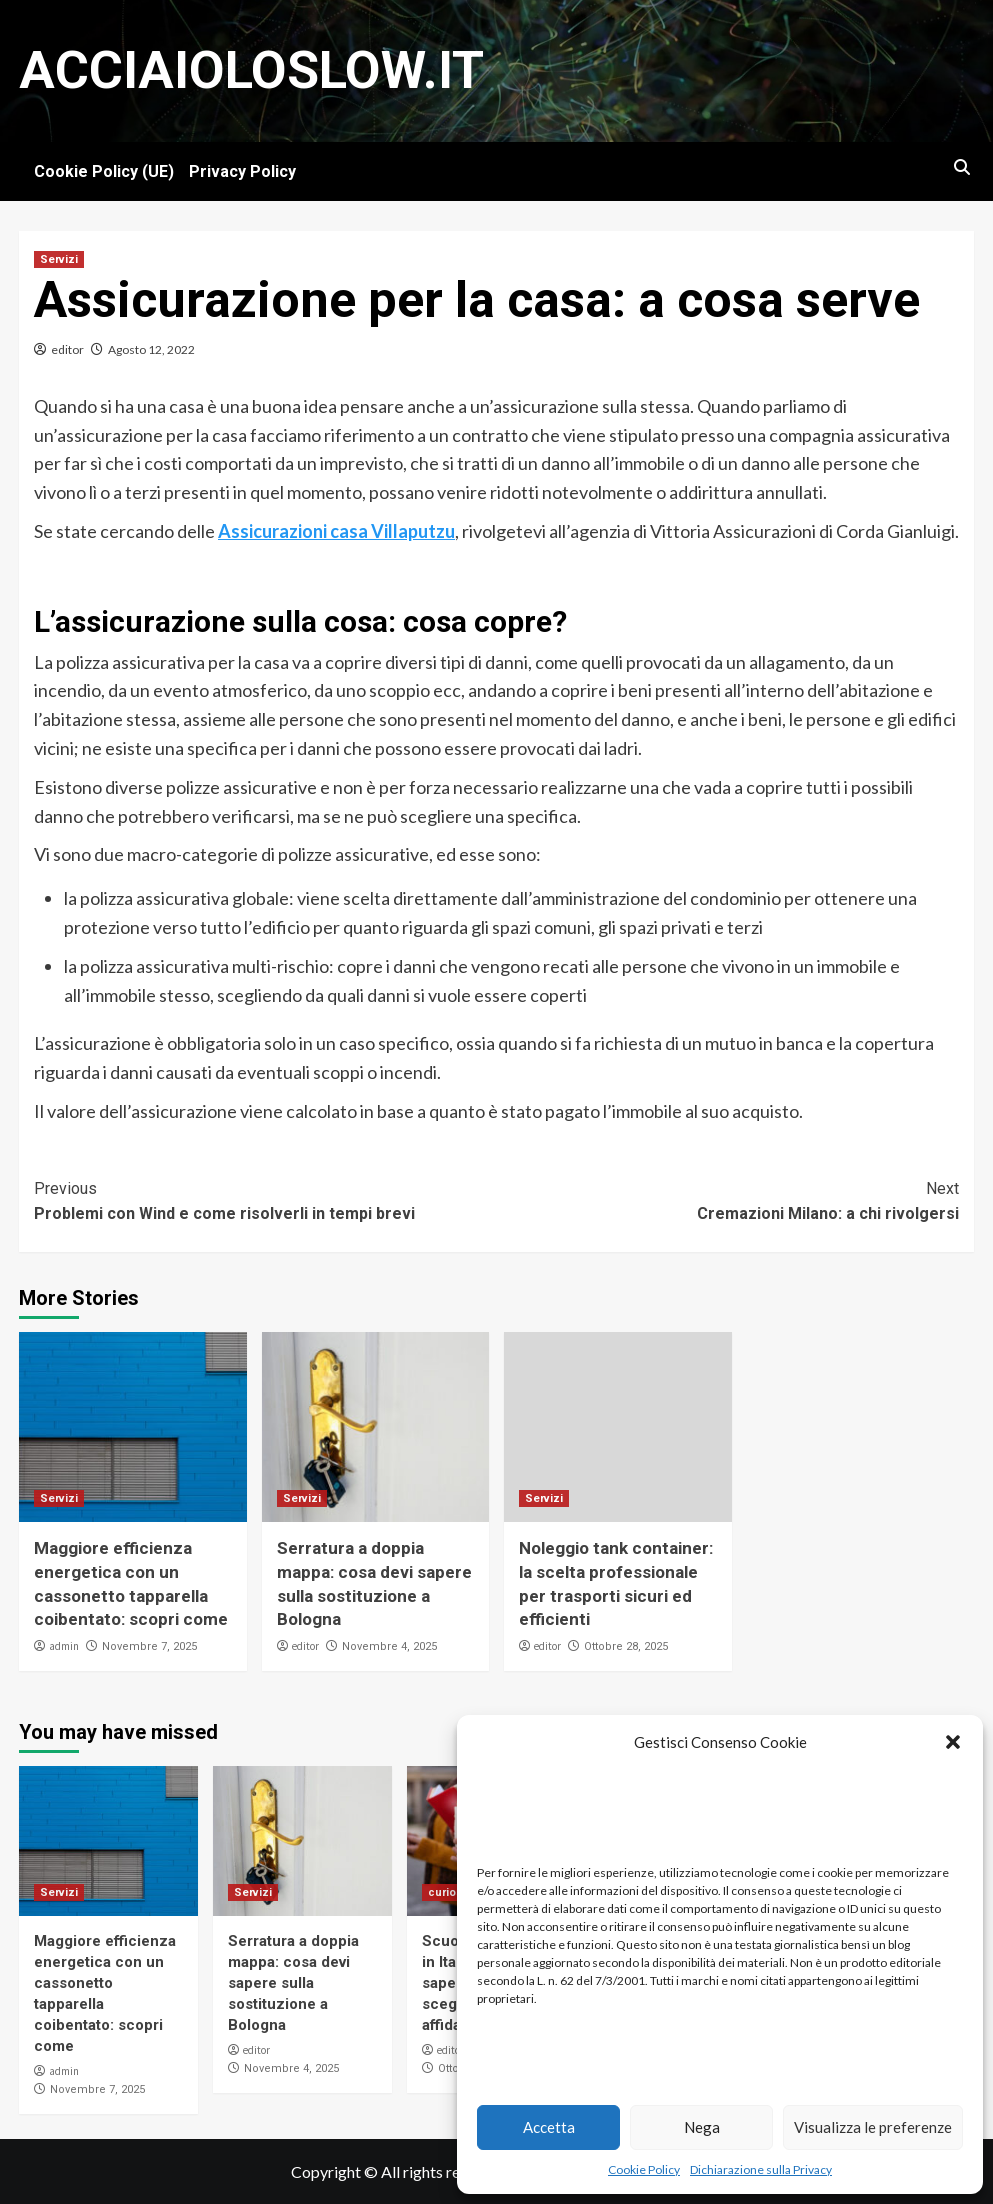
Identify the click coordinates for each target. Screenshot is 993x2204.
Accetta (549, 2127)
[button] (953, 1742)
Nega (702, 2127)
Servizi (59, 259)
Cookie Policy (644, 2169)
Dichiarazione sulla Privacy (761, 2169)
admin (64, 1646)
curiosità (452, 1892)
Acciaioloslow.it (251, 70)
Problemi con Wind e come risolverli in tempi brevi (265, 1200)
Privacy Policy (242, 171)
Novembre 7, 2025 (149, 1646)
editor (67, 349)
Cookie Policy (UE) (104, 171)
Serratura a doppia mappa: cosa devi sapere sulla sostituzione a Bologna (293, 1983)
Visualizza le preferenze (873, 2127)
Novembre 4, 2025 (389, 1646)
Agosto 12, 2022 (151, 349)
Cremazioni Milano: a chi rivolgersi (728, 1200)
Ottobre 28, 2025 (626, 1646)
